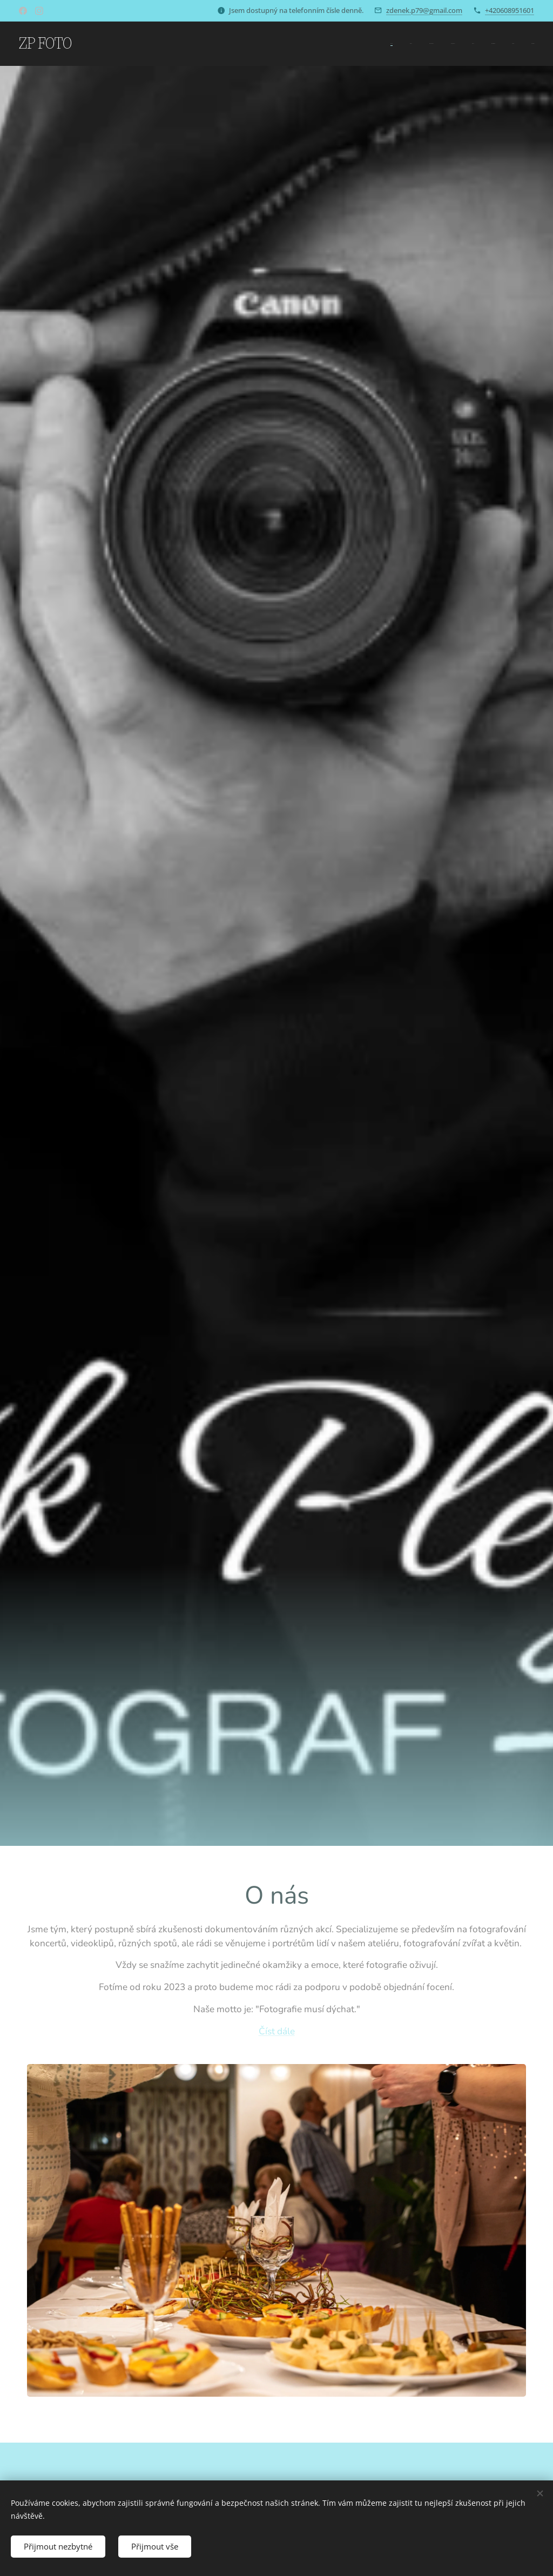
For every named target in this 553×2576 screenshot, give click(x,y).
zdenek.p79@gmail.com (424, 10)
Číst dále (277, 2031)
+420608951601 (509, 10)
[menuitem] (416, 43)
